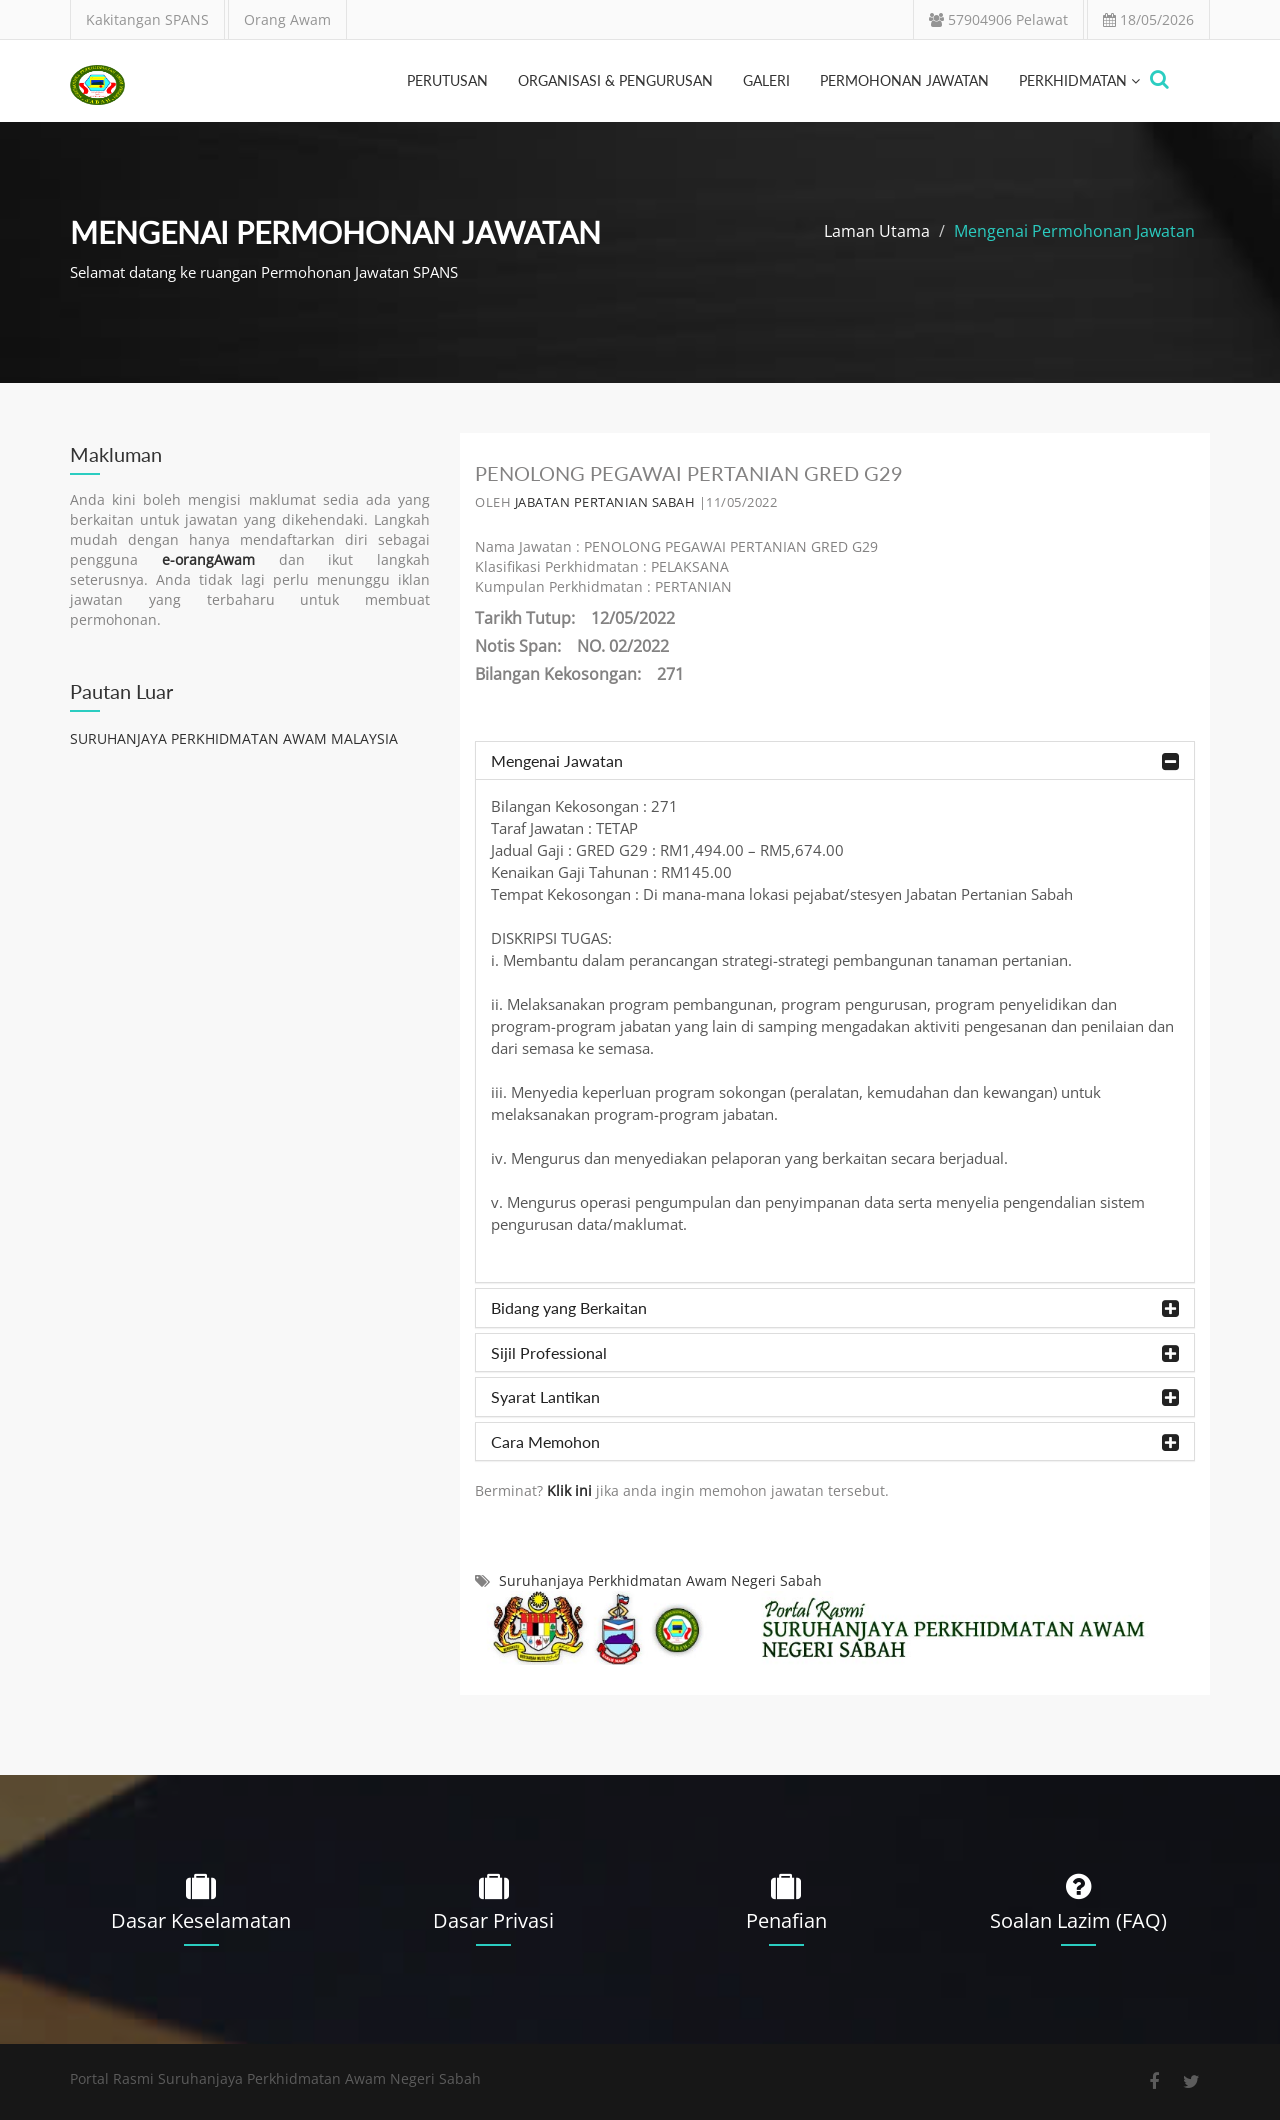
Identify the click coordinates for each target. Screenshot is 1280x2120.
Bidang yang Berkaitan (835, 1308)
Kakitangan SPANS (147, 19)
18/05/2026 (1148, 19)
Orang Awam (287, 19)
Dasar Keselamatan (201, 1920)
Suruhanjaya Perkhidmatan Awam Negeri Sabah (660, 1580)
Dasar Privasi (493, 1920)
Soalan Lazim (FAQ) (1078, 1920)
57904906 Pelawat (998, 19)
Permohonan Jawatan (904, 80)
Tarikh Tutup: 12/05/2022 (575, 618)
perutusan (447, 80)
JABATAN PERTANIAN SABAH (605, 502)
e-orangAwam (208, 559)
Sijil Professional (835, 1353)
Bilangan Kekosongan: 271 (579, 674)
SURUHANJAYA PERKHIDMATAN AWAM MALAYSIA (234, 738)
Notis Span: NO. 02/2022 (572, 646)
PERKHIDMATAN (1079, 80)
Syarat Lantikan (835, 1397)
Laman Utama (877, 231)
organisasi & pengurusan (615, 80)
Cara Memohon (835, 1442)
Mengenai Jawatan (835, 761)
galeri (766, 80)
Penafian (786, 1920)
